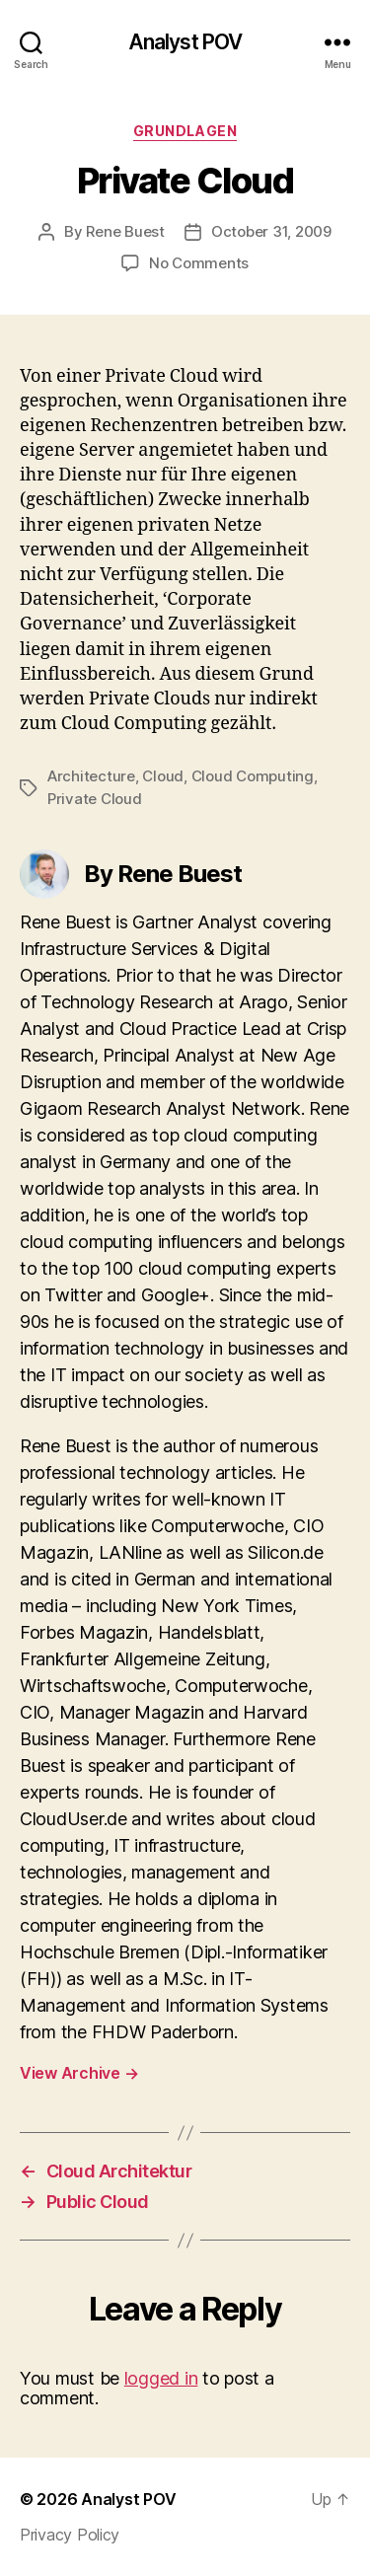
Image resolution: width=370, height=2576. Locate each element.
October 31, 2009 (271, 231)
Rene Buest (125, 231)
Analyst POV (185, 42)
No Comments (199, 263)
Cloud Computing (252, 776)
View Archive (79, 2073)
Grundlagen (185, 130)
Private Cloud (94, 798)
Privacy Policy (69, 2534)
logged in (161, 2378)
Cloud (163, 776)
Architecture (91, 776)
